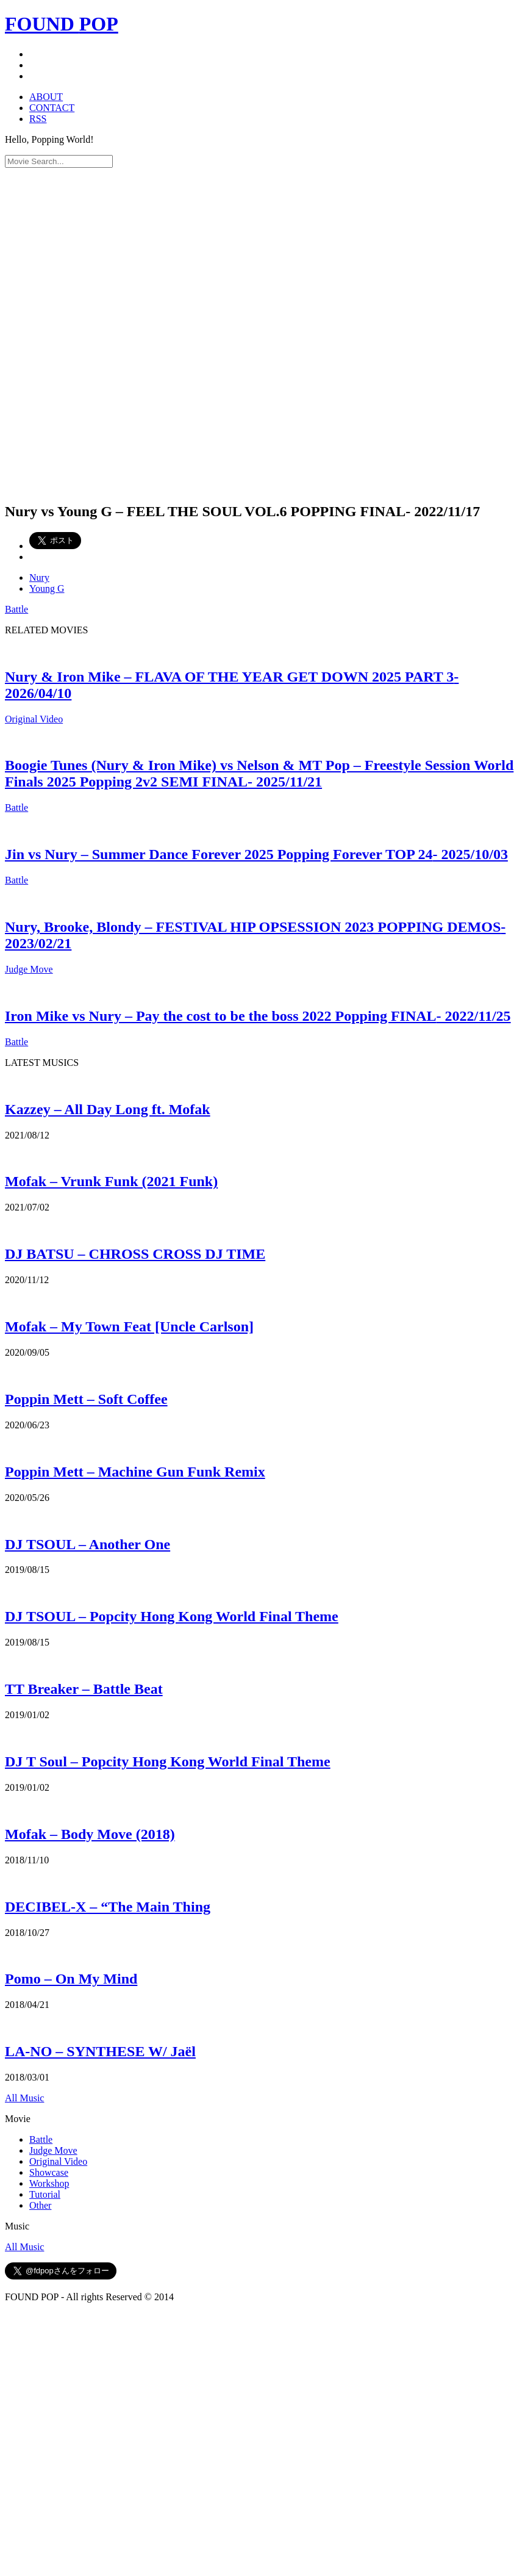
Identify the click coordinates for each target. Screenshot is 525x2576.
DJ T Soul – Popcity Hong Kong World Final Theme (167, 1761)
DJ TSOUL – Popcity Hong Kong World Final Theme (171, 1616)
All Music (24, 2098)
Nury (39, 577)
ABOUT (46, 97)
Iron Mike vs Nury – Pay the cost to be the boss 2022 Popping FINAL (258, 1016)
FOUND (61, 24)
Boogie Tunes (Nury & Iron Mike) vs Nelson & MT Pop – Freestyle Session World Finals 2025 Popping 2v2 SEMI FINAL (259, 773)
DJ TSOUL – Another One (87, 1544)
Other (40, 2205)
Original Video (34, 719)
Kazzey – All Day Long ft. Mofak (107, 1109)
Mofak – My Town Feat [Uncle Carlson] (129, 1326)
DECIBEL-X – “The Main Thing (107, 1907)
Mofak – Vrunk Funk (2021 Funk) (111, 1181)
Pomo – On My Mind (71, 1979)
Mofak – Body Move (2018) (90, 1834)
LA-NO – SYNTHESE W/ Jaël (100, 2051)
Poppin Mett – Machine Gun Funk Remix (135, 1472)
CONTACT (51, 108)
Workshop (49, 2183)
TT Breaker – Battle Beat (84, 1689)
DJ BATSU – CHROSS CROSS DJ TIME (135, 1254)
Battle (16, 609)
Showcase (48, 2172)
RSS (37, 118)
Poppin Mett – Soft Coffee (86, 1399)
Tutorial (44, 2194)
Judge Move (29, 969)
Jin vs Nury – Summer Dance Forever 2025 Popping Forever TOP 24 (256, 854)
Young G (47, 588)
